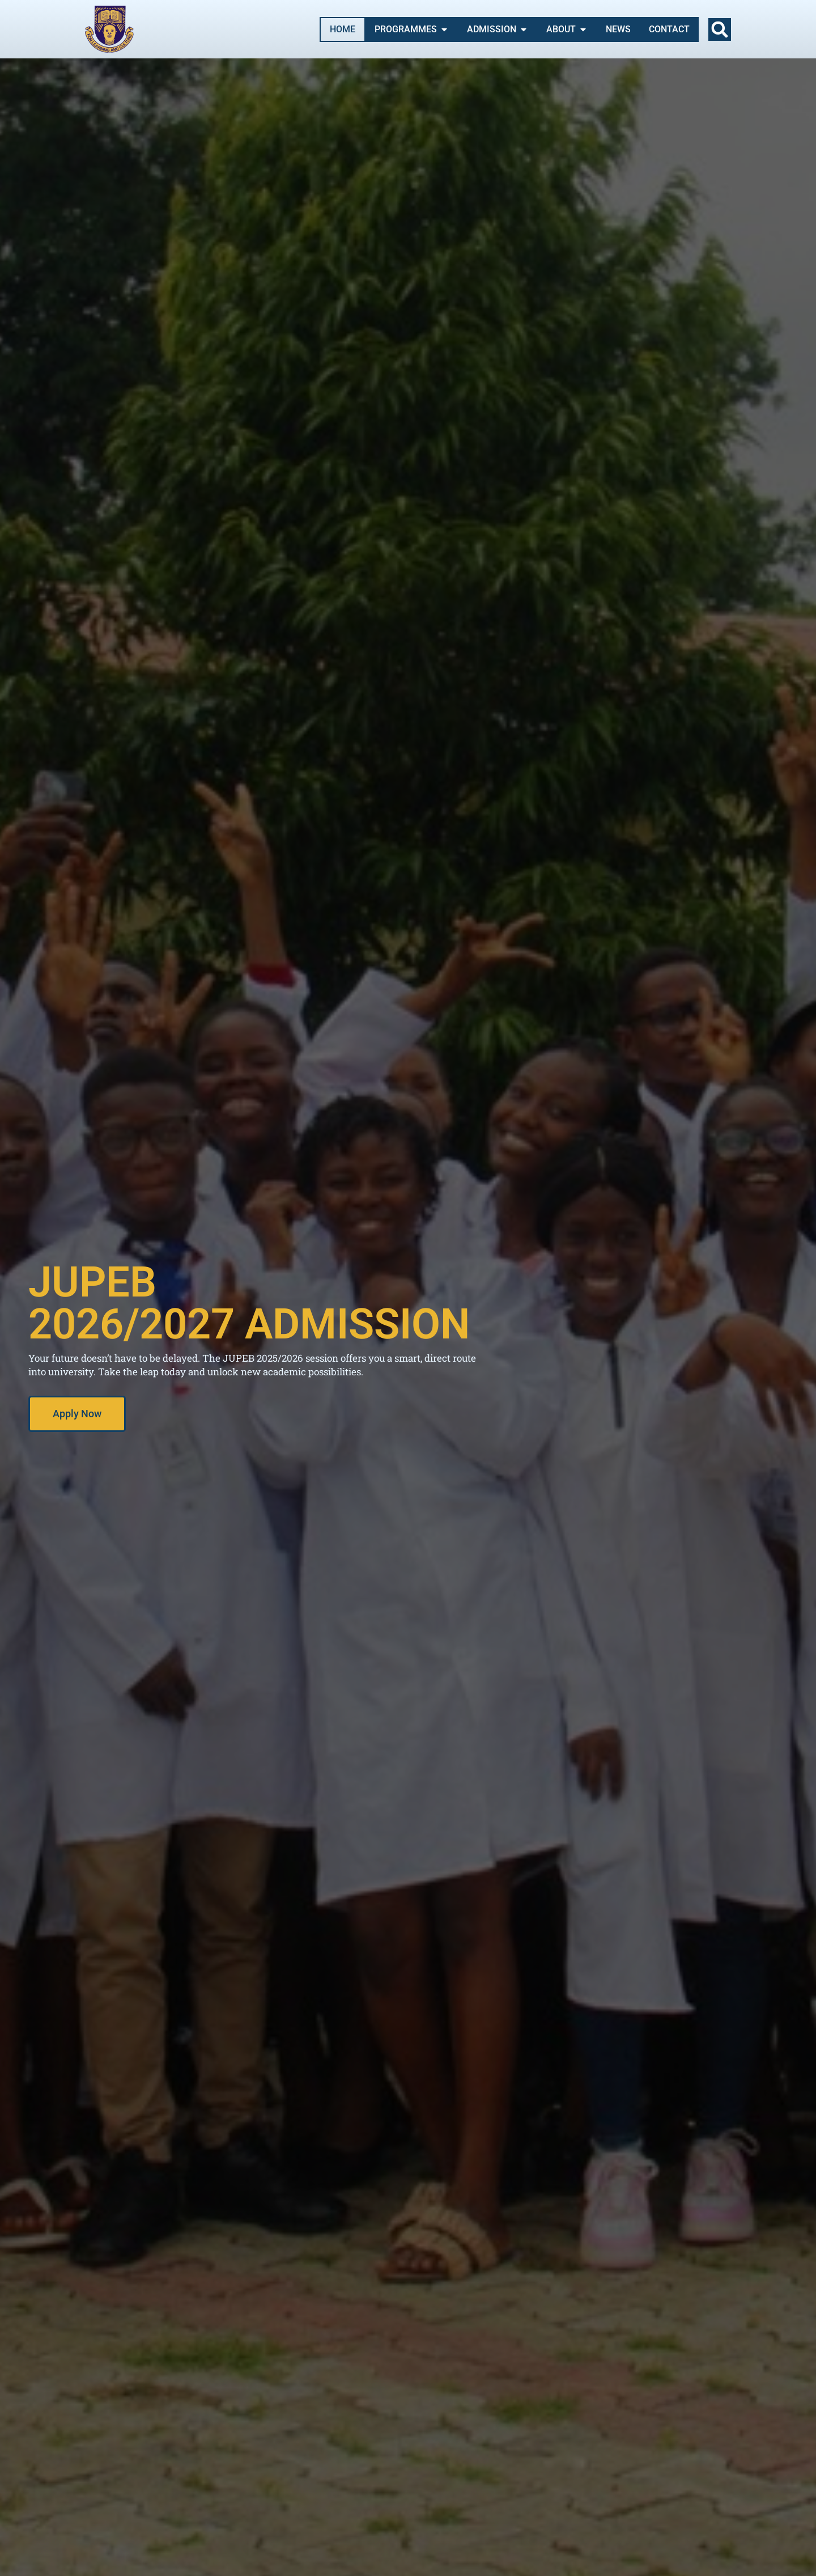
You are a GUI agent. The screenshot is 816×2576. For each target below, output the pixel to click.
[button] (719, 29)
